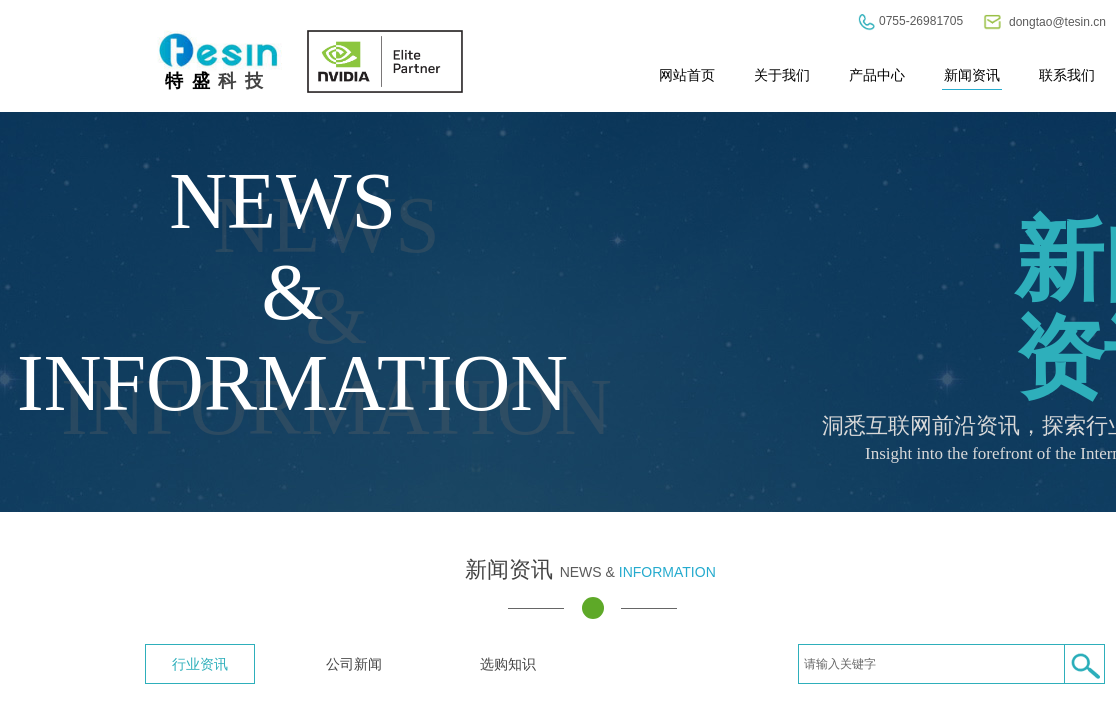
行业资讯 (200, 664)
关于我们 (782, 75)
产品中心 (877, 75)
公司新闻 (354, 664)
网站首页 (687, 75)
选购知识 (508, 664)
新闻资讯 (972, 75)
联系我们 (1067, 75)
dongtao (1030, 22)
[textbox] (931, 664)
